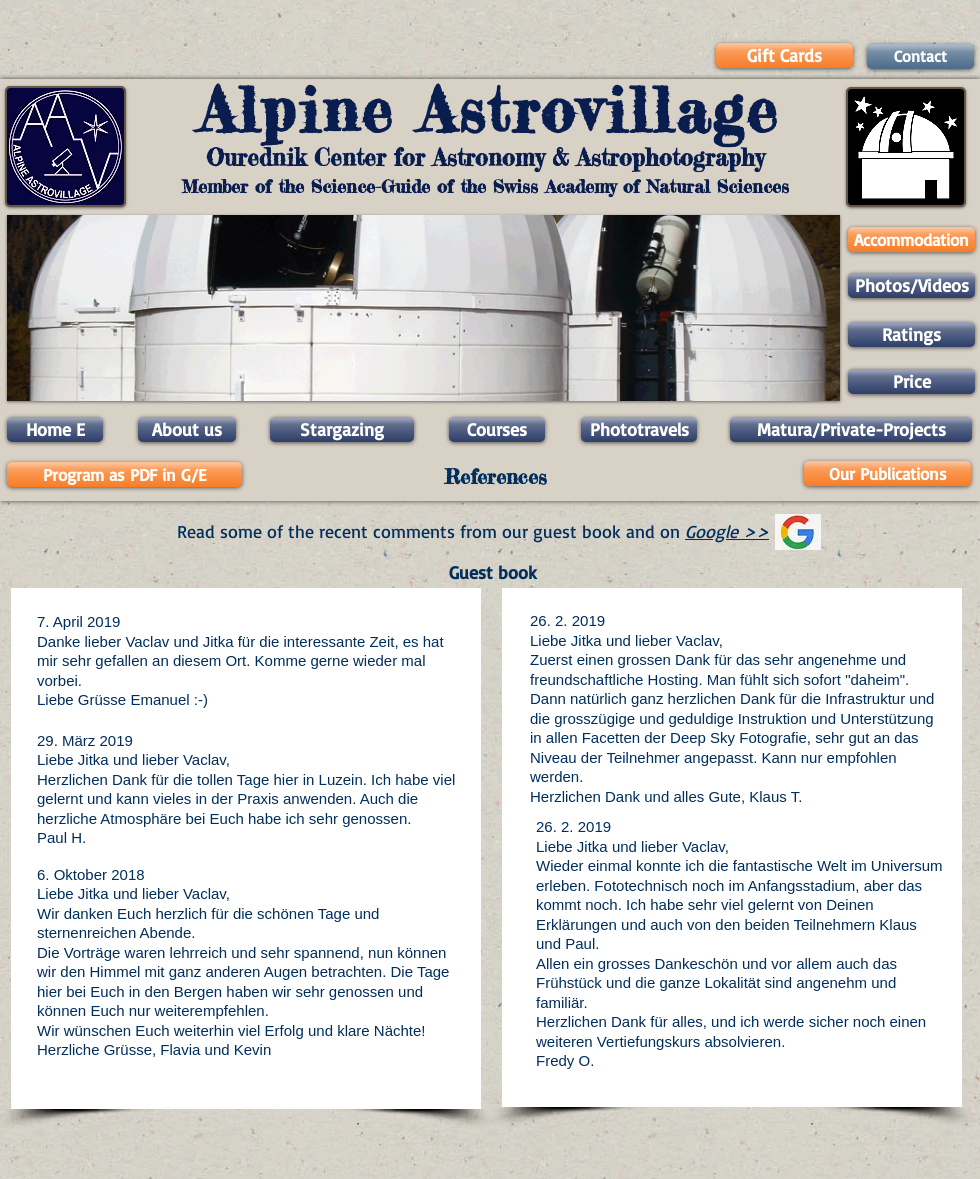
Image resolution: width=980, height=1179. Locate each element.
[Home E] (55, 429)
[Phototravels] (639, 429)
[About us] (187, 429)
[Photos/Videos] (911, 285)
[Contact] (920, 56)
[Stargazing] (342, 429)
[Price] (911, 381)
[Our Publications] (887, 473)
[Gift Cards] (784, 55)
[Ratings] (911, 334)
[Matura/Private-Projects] (851, 429)
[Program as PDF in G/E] (124, 474)
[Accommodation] (911, 239)
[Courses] (497, 429)
